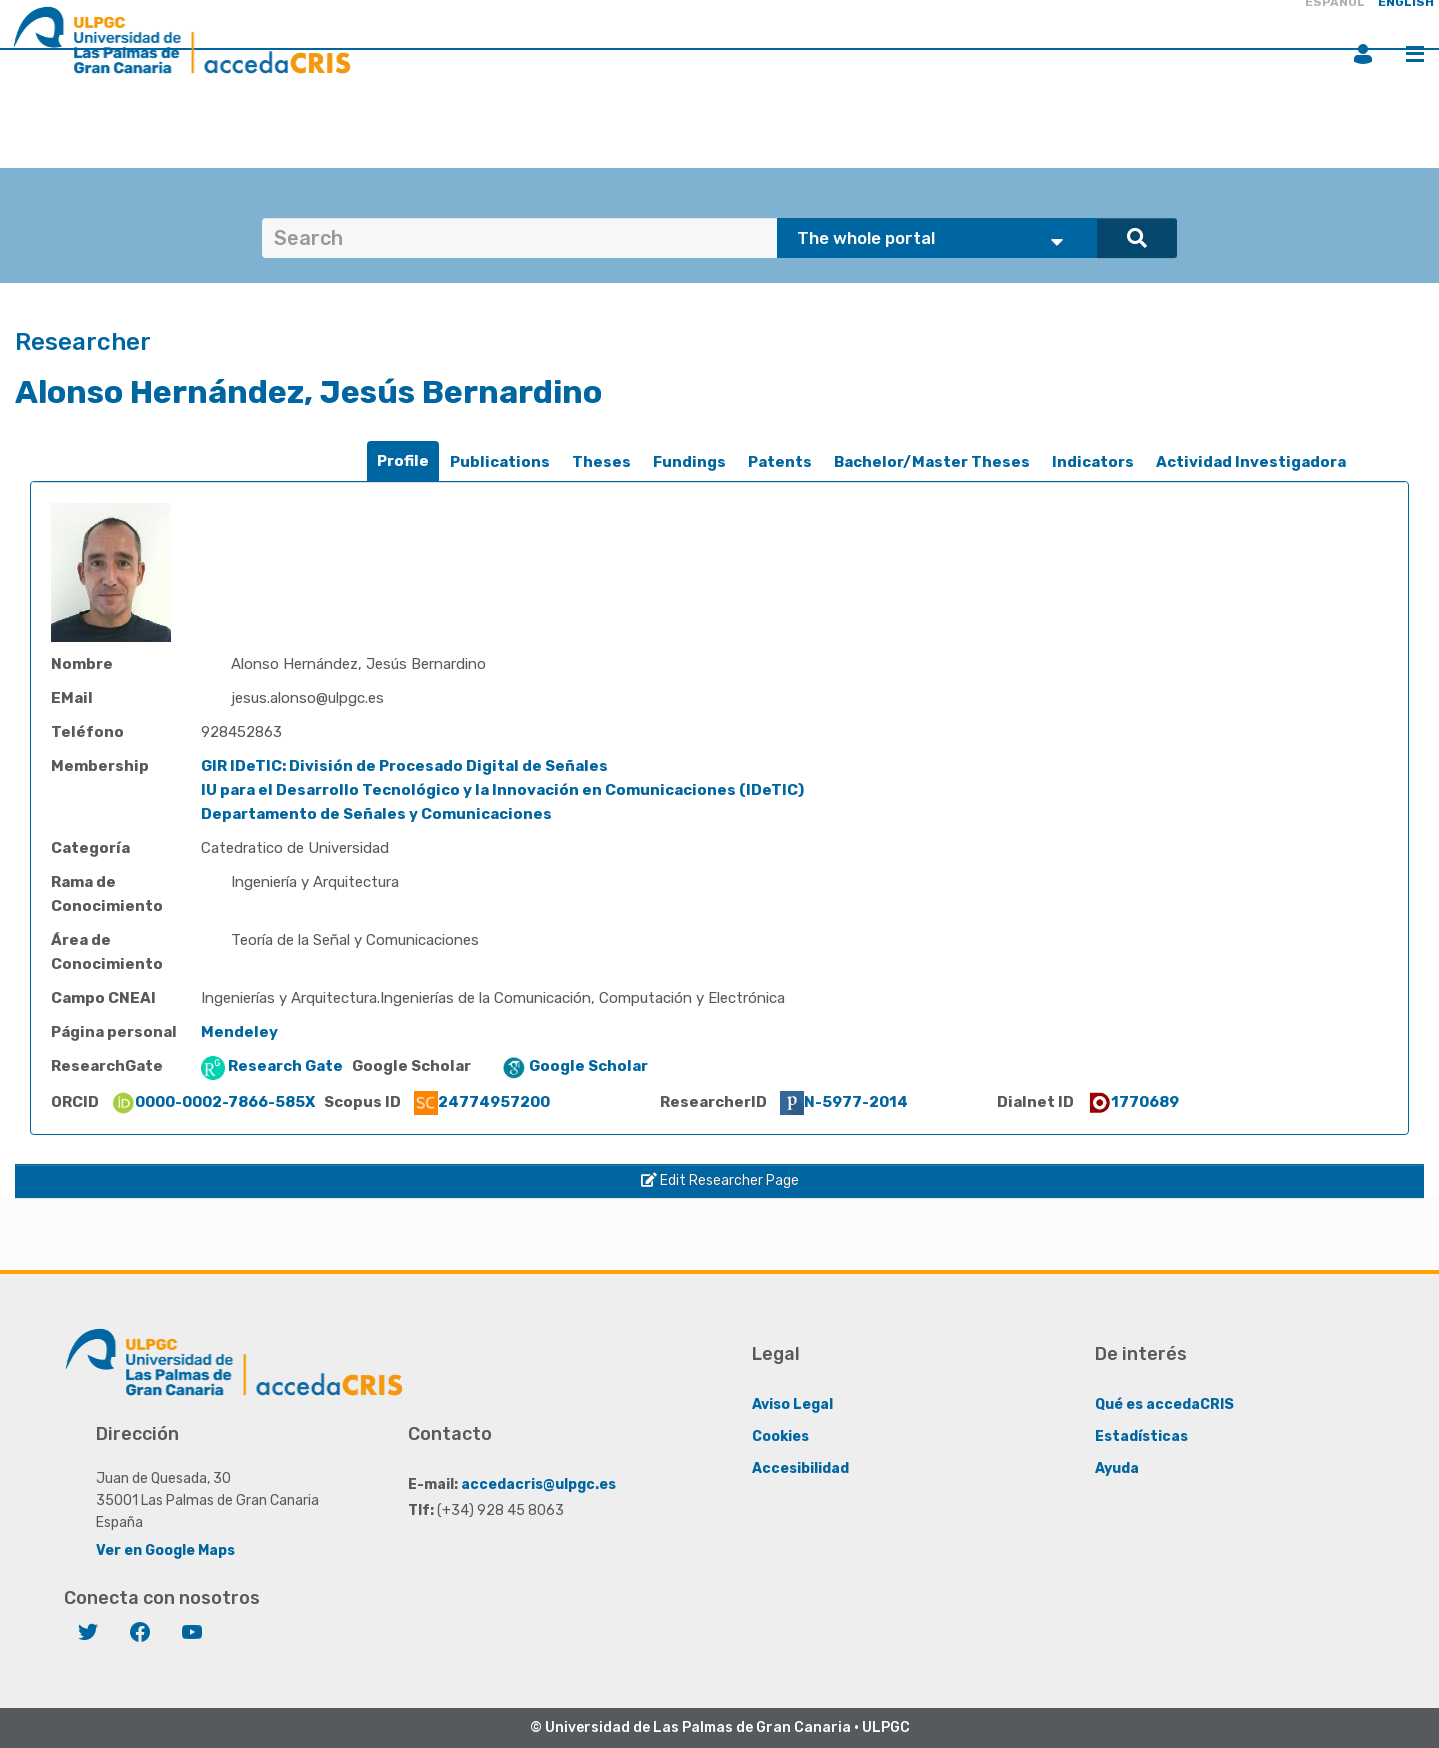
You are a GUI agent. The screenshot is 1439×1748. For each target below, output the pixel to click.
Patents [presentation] (780, 462)
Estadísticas (1141, 1435)
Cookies (780, 1435)
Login (1363, 54)
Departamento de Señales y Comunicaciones (376, 814)
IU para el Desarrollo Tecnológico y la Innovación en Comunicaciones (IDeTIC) (502, 790)
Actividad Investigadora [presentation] (1251, 462)
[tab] (403, 461)
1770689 (1133, 1102)
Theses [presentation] (601, 462)
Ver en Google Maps (165, 1549)
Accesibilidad (800, 1467)
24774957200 (482, 1102)
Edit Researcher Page (720, 1180)
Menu (1415, 54)
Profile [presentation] (403, 461)
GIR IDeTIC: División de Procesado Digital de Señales (404, 766)
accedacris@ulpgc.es (538, 1483)
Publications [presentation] (500, 462)
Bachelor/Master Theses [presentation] (932, 462)
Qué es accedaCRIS (1164, 1403)
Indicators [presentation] (1093, 462)
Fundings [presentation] (689, 462)
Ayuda (1117, 1467)
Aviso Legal (792, 1403)
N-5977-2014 (844, 1102)
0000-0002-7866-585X (213, 1102)
